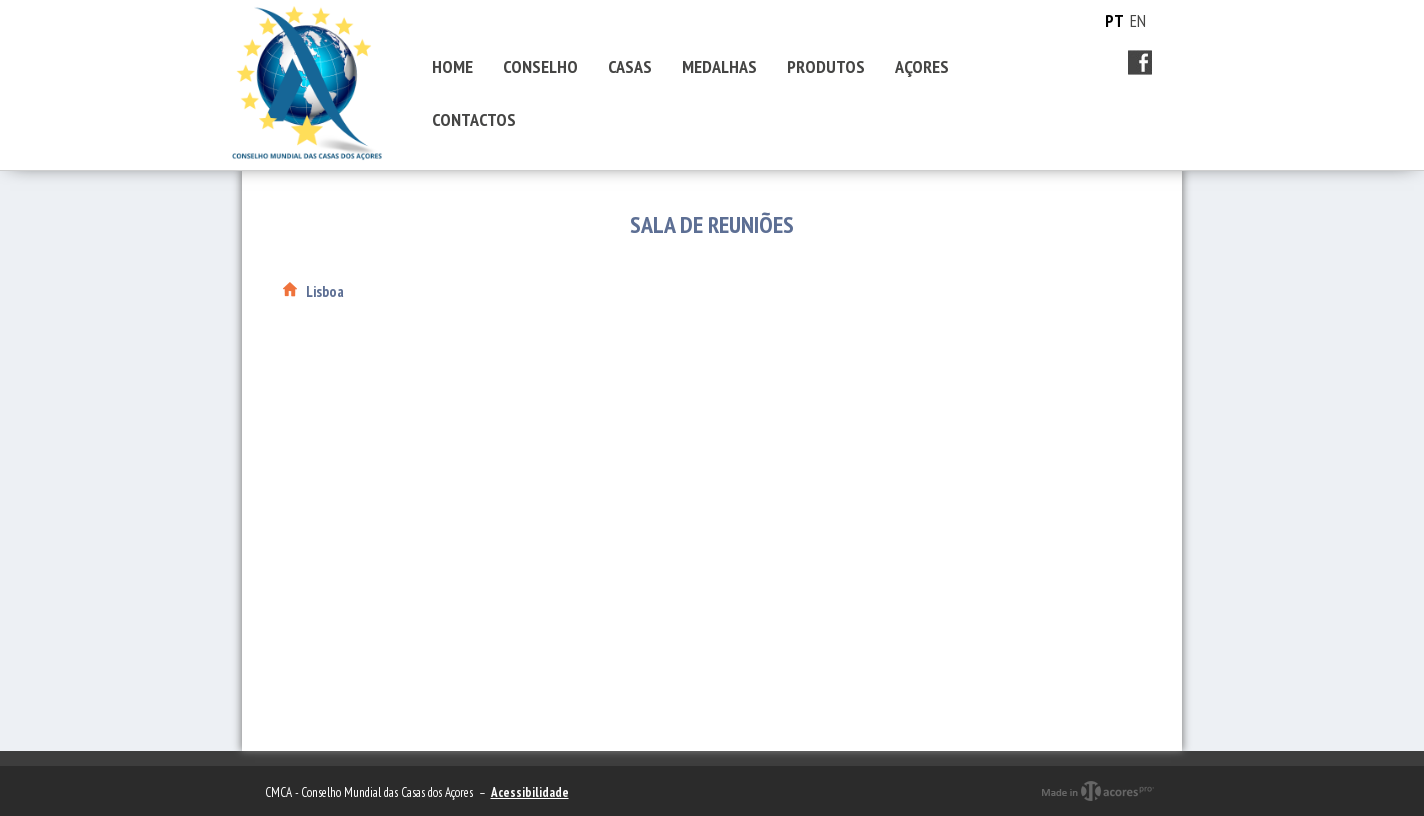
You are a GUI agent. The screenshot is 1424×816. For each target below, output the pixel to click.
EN (1138, 21)
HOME (452, 66)
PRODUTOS (826, 66)
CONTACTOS (474, 119)
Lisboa (325, 291)
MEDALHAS (719, 66)
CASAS (630, 66)
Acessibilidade (530, 792)
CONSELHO (540, 66)
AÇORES (922, 66)
